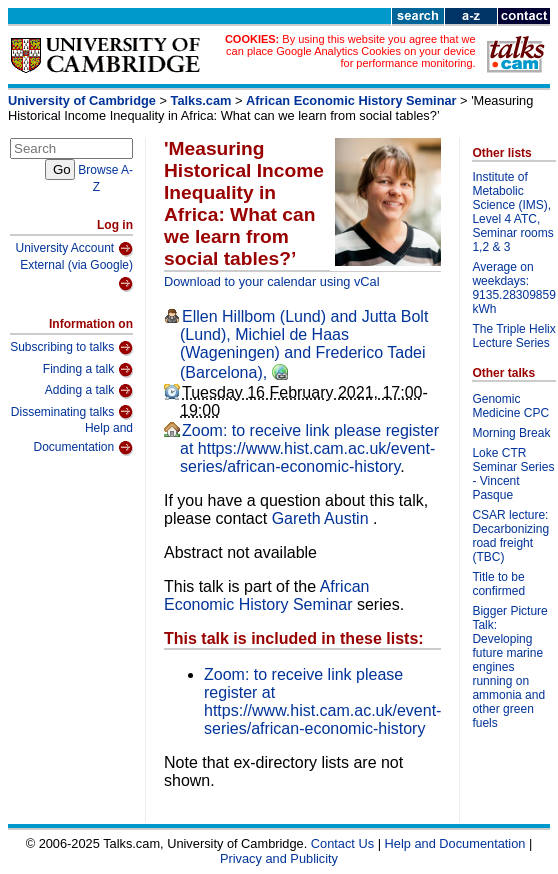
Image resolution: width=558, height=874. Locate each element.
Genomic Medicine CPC (510, 406)
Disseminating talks (72, 412)
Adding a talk (89, 391)
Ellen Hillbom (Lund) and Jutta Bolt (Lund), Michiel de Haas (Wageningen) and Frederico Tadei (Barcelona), (304, 344)
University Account (74, 249)
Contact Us (342, 843)
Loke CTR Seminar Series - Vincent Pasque (513, 474)
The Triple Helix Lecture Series (513, 336)
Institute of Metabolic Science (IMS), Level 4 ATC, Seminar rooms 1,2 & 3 (512, 212)
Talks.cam (201, 100)
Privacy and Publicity (279, 858)
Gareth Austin (322, 518)
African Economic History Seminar (351, 100)
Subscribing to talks (71, 348)
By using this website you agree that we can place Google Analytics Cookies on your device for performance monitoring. (350, 51)
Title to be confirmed (498, 584)
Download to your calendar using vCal (272, 281)
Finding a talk (88, 370)
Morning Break (511, 433)
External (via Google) (76, 275)
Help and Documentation (83, 438)
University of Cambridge (82, 100)
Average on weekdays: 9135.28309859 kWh (513, 288)
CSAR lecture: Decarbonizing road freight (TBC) (510, 536)
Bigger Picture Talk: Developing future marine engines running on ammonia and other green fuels (509, 667)
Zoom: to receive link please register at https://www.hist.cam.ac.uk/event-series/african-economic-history (309, 448)
